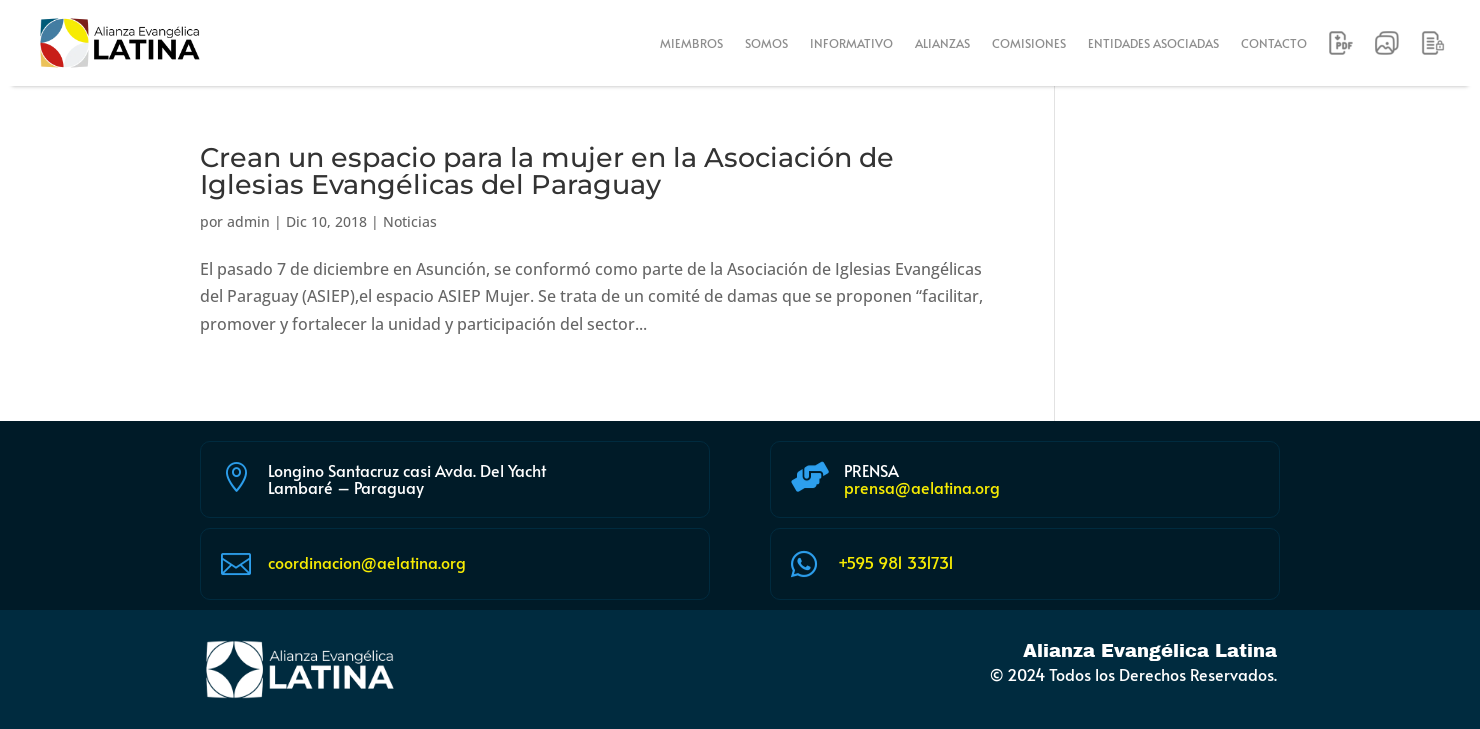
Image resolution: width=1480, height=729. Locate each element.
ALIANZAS (942, 43)
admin (248, 221)
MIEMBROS (691, 43)
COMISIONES (1029, 43)
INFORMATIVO (851, 43)
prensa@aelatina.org (922, 487)
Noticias (410, 221)
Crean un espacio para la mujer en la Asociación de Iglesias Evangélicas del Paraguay (547, 171)
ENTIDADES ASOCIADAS (1153, 43)
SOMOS (766, 43)
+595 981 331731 (896, 562)
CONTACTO (1274, 43)
